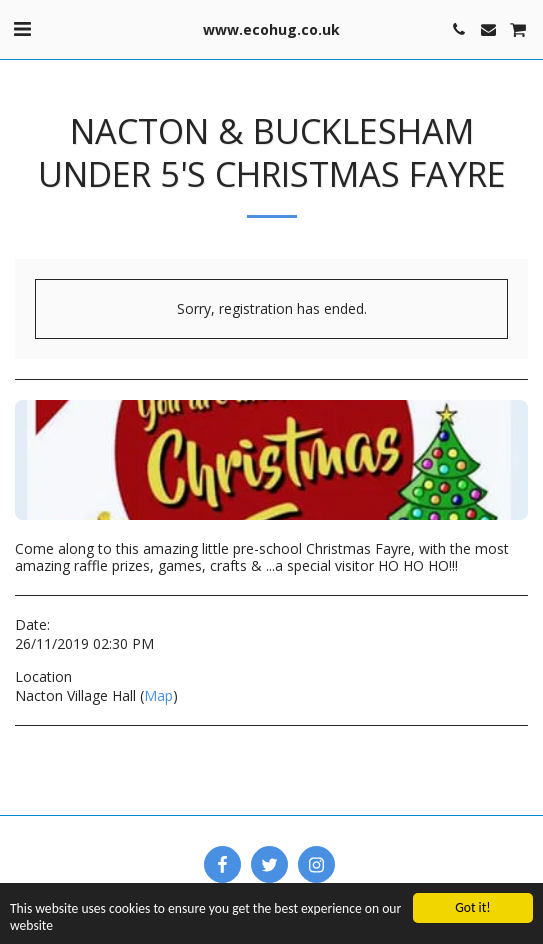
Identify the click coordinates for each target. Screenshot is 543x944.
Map (158, 695)
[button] (22, 28)
